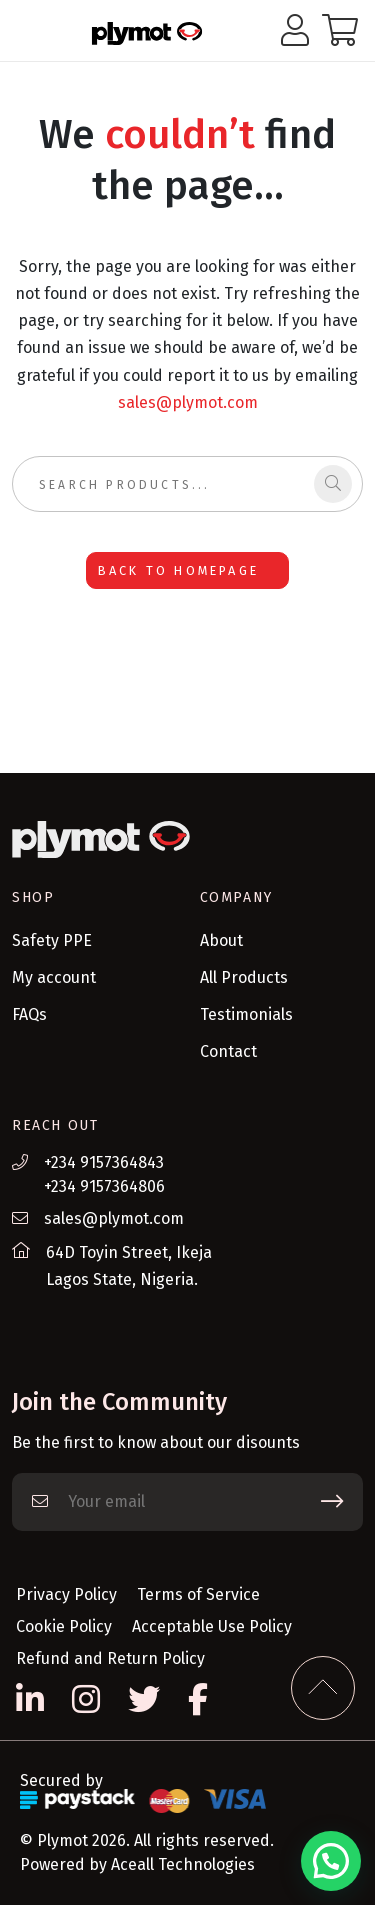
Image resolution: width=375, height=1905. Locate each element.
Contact (228, 1051)
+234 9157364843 (104, 1162)
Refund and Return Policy (110, 1658)
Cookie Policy (64, 1626)
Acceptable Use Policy (212, 1626)
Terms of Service (198, 1594)
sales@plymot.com (188, 402)
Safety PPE (52, 940)
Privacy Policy (66, 1594)
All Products (244, 977)
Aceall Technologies (183, 1864)
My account (54, 977)
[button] (331, 1861)
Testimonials (246, 1014)
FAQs (29, 1014)
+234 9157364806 (104, 1186)
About (221, 940)
